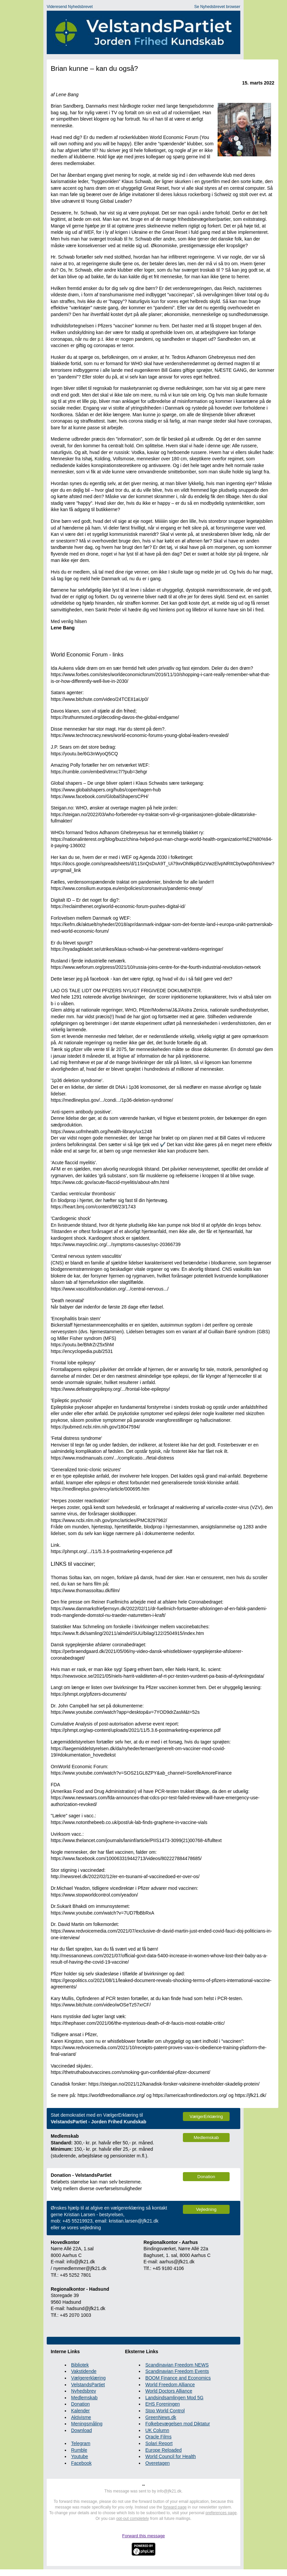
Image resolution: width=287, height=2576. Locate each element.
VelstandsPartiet (88, 2384)
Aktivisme (81, 2417)
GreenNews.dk (160, 2417)
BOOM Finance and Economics (178, 2378)
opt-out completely (132, 2518)
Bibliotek (80, 2365)
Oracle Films (158, 2436)
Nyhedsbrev (83, 2391)
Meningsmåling (86, 2423)
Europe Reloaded (163, 2450)
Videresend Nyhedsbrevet (70, 6)
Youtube (79, 2456)
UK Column (157, 2430)
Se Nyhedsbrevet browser (217, 6)
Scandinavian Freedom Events (177, 2371)
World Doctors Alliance (168, 2391)
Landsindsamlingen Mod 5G (174, 2397)
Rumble (79, 2450)
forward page (175, 2507)
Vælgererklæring (88, 2378)
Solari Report (159, 2443)
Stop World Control (165, 2410)
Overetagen (157, 2463)
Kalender (80, 2410)
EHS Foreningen (162, 2404)
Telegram (80, 2443)
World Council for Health (170, 2456)
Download (81, 2430)
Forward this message (143, 2535)
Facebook (81, 2463)
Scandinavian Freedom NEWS (177, 2365)
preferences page (221, 2513)
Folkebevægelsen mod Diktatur (177, 2423)
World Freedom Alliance (170, 2384)
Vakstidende (83, 2371)
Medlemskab (84, 2397)
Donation (80, 2404)
